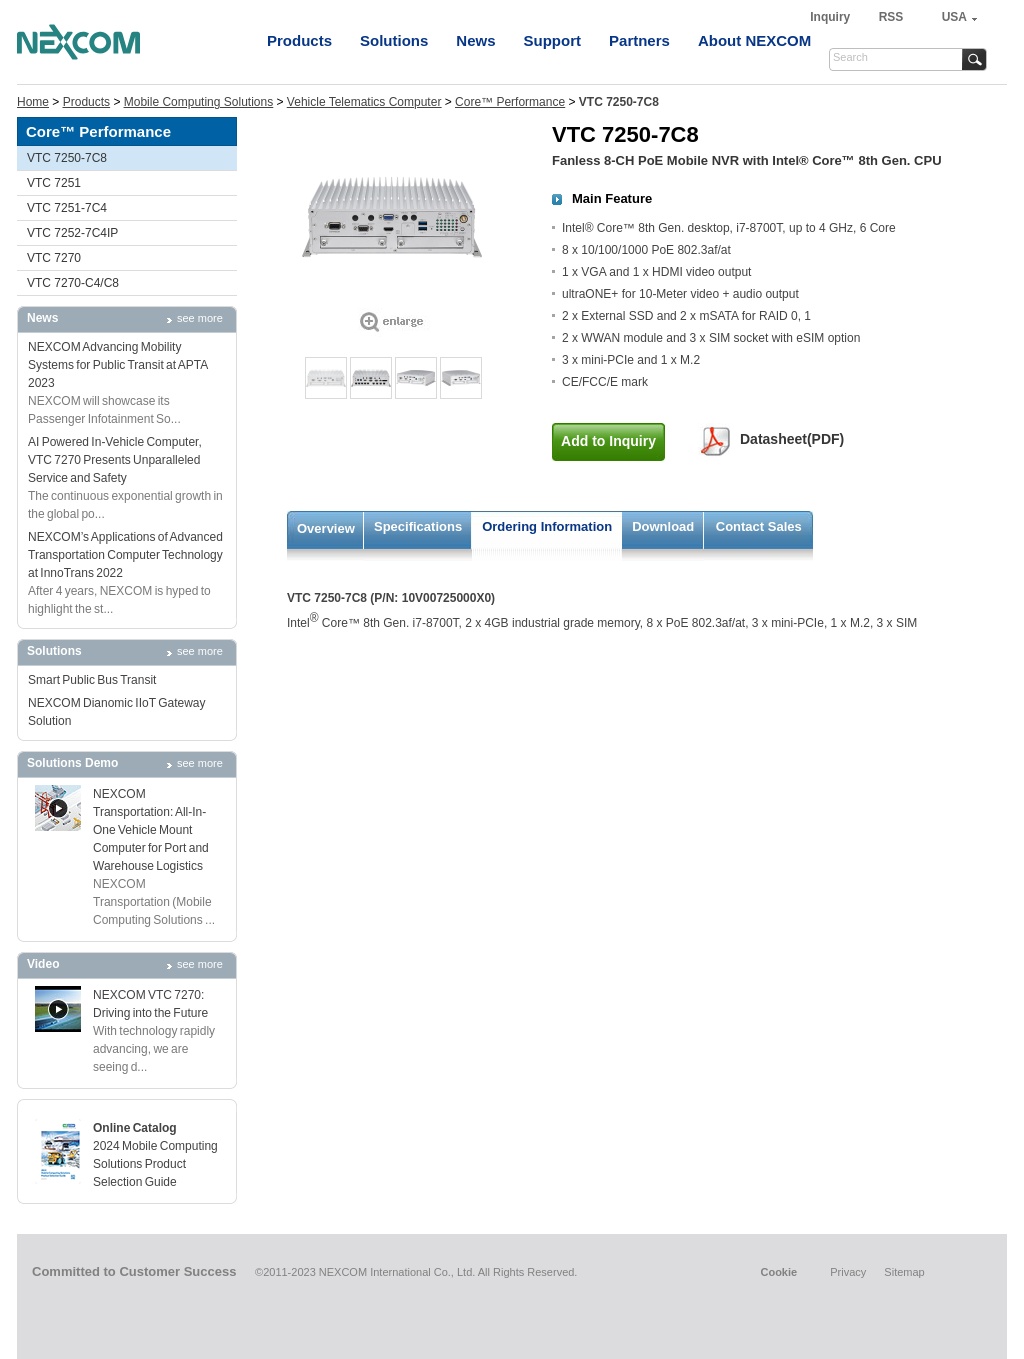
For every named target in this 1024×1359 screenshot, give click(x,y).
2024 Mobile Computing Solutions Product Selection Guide (155, 1164)
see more (200, 318)
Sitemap (904, 1272)
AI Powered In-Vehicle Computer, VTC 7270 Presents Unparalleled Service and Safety (115, 460)
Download (663, 526)
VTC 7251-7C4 (67, 208)
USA (954, 17)
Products (299, 40)
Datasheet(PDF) (792, 439)
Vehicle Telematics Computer (364, 102)
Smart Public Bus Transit (92, 680)
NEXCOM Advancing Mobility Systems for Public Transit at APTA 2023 (118, 365)
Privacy (848, 1272)
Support (553, 40)
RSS (891, 17)
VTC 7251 (54, 183)
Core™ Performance (510, 102)
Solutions (394, 40)
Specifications (418, 526)
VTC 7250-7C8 (67, 158)
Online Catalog (135, 1128)
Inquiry (831, 17)
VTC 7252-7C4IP (72, 233)
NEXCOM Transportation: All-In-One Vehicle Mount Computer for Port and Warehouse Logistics (151, 830)
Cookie (778, 1272)
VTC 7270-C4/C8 (73, 283)
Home (33, 102)
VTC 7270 (54, 258)
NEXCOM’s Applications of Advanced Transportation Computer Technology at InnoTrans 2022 (125, 555)
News (475, 40)
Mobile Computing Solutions (198, 102)
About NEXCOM (754, 40)
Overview (326, 528)
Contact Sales (759, 526)
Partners (639, 40)
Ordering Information (547, 526)
